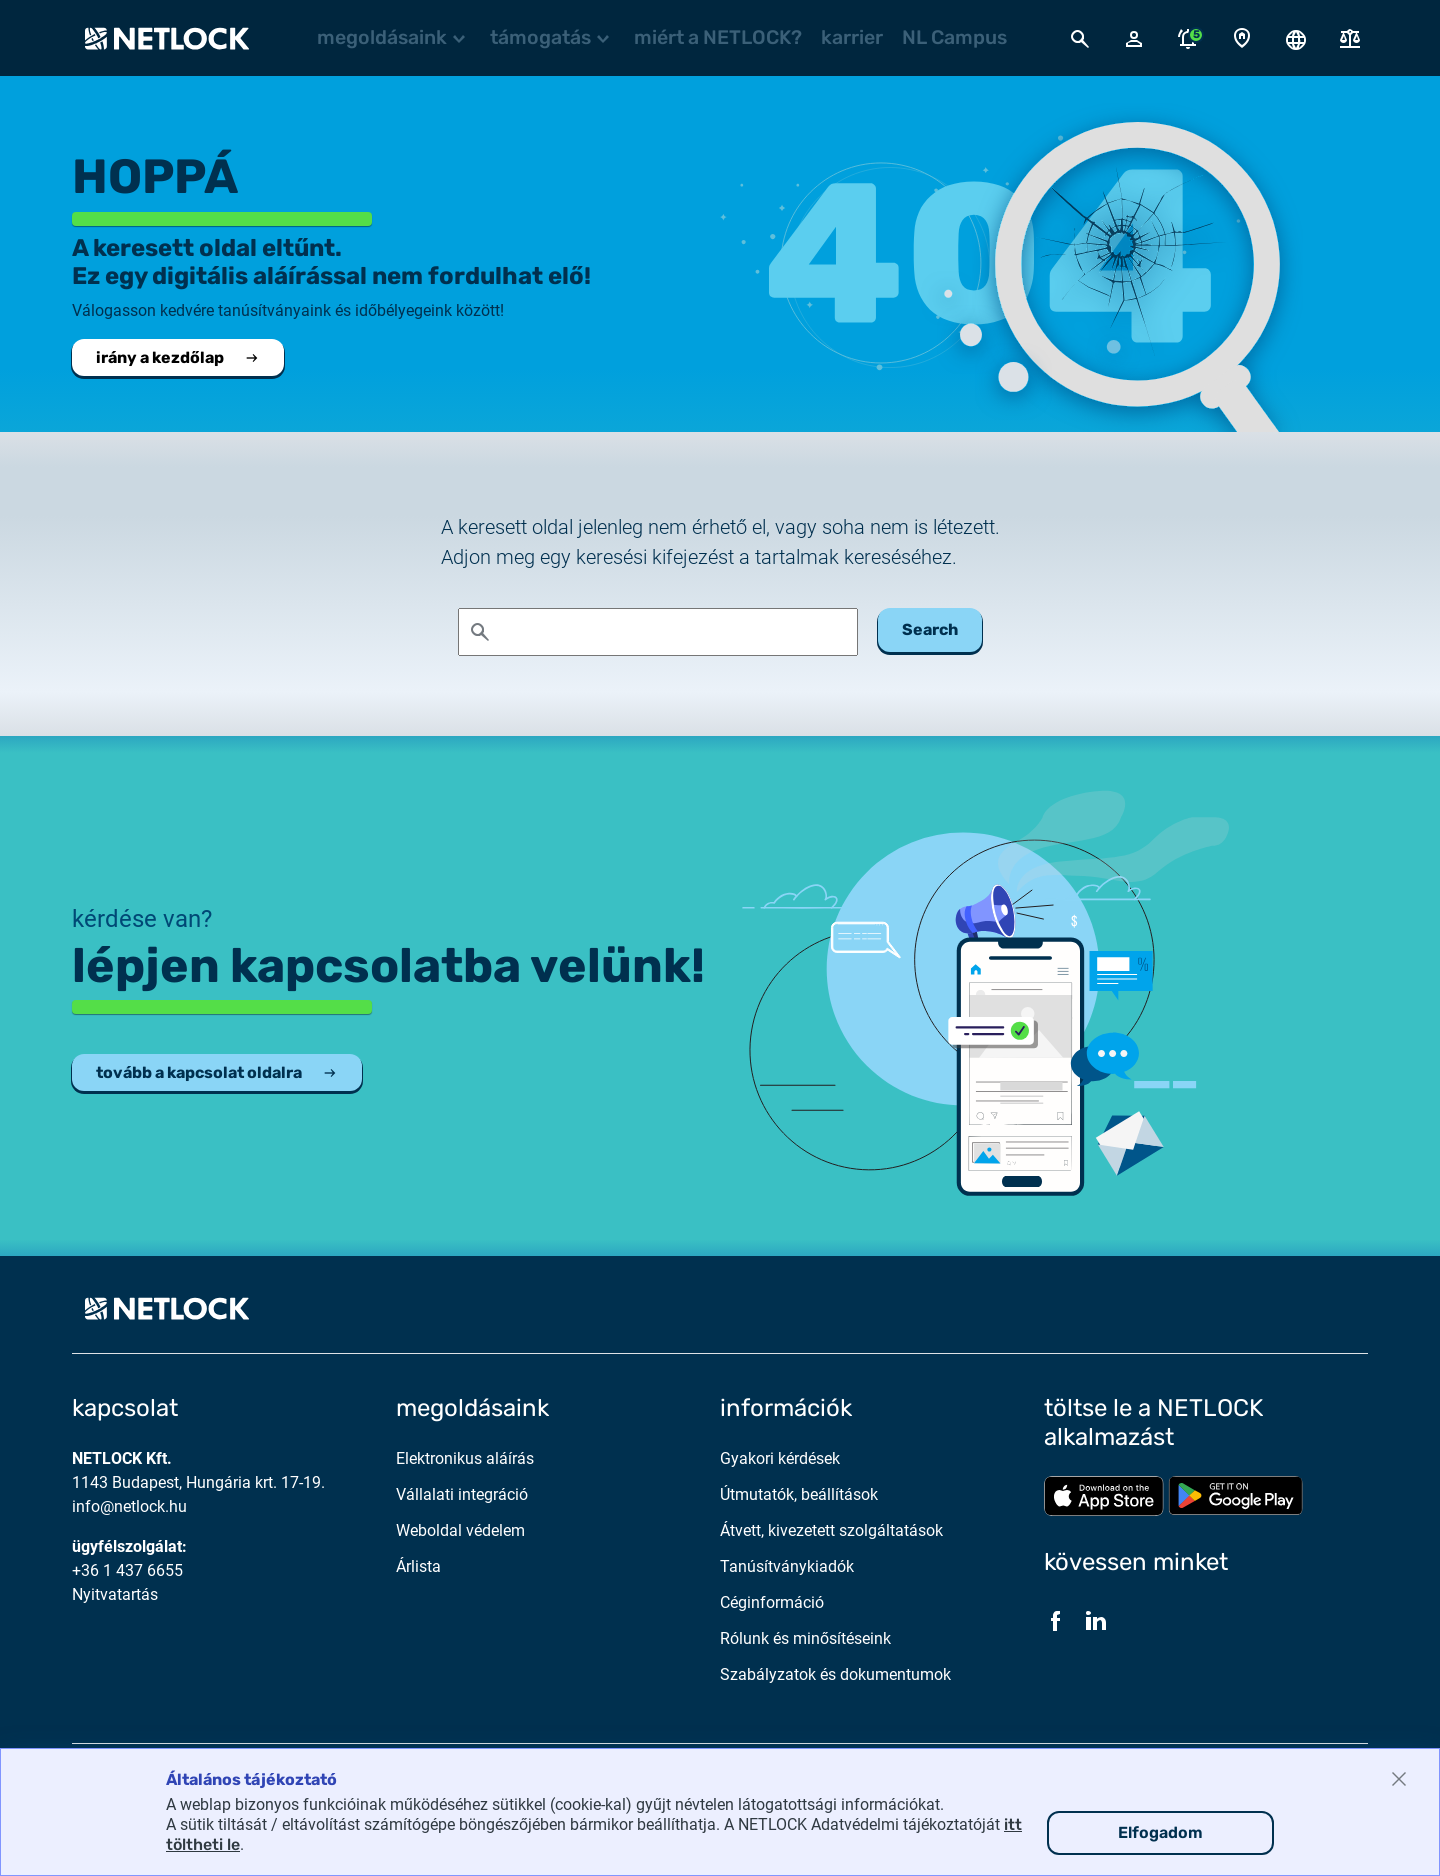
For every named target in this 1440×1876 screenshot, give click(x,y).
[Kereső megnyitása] (1080, 38)
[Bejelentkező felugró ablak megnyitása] (1134, 38)
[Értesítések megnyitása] (1188, 38)
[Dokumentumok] (1350, 38)
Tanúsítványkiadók (787, 1566)
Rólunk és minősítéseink (805, 1638)
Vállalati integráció (462, 1494)
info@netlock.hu (129, 1506)
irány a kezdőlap (178, 357)
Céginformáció (772, 1602)
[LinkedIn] (1096, 1620)
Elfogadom (1160, 1832)
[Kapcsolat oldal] (1242, 38)
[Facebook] (1056, 1620)
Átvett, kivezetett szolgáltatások (831, 1530)
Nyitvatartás (115, 1594)
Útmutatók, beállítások (799, 1494)
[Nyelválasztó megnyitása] (1296, 38)
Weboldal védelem (460, 1530)
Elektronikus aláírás (465, 1458)
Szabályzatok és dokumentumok (835, 1674)
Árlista (418, 1566)
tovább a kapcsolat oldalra (217, 1072)
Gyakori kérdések (780, 1458)
